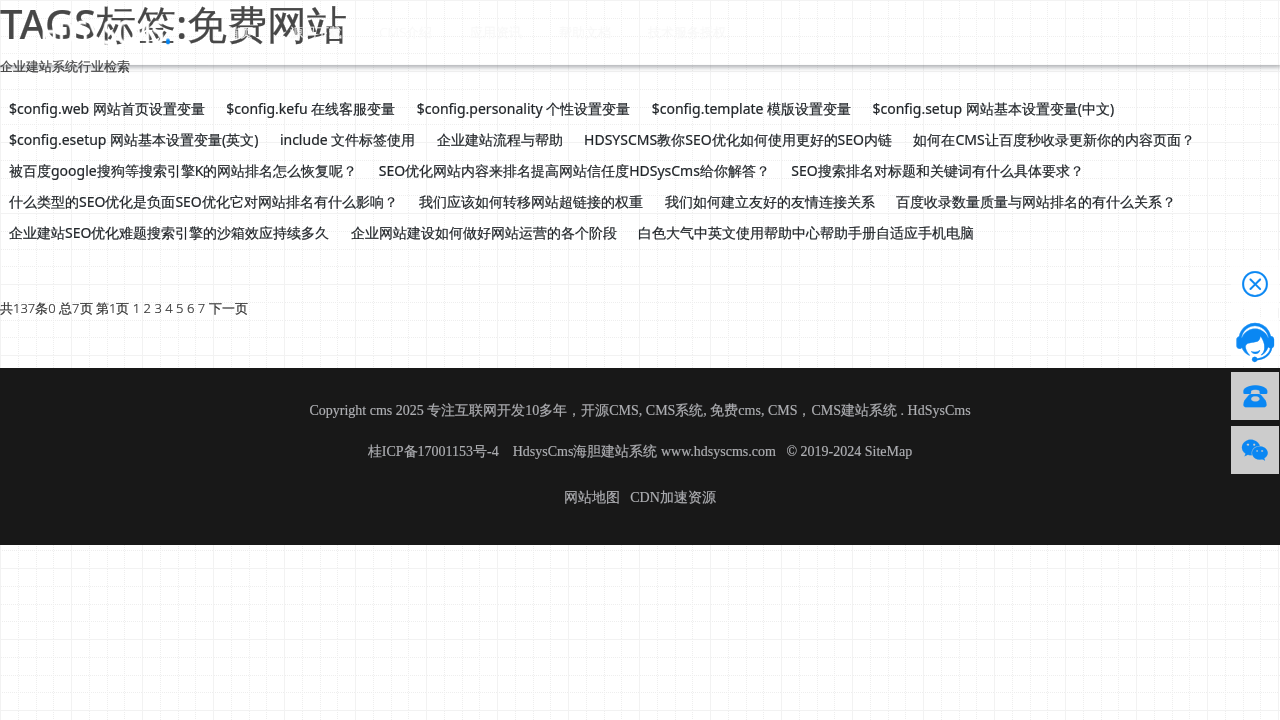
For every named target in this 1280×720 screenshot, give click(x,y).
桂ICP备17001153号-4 (435, 451)
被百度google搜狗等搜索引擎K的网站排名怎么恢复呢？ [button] (183, 170)
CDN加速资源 (673, 497)
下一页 (228, 308)
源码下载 (296, 31)
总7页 (75, 308)
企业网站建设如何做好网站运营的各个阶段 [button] (484, 232)
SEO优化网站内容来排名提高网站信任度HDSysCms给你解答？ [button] (574, 170)
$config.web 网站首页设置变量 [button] (107, 108)
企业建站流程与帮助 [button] (500, 139)
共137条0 (28, 308)
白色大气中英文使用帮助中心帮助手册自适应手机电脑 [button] (806, 232)
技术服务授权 (634, 31)
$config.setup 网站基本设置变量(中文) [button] (994, 108)
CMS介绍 (377, 31)
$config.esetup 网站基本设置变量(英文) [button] (134, 139)
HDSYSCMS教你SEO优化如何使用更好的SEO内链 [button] (738, 139)
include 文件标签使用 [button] (347, 139)
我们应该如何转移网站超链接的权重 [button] (531, 201)
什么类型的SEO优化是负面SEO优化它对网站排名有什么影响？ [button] (203, 201)
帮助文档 (538, 31)
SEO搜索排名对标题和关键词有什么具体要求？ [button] (937, 170)
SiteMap (888, 451)
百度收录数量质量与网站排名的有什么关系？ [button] (1036, 201)
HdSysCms (939, 410)
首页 (232, 31)
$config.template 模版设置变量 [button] (751, 108)
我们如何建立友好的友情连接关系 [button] (770, 201)
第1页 (112, 308)
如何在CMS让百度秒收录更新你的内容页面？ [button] (1053, 139)
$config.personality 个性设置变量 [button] (524, 108)
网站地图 (592, 497)
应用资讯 (458, 31)
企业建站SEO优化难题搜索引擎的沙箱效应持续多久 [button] (169, 232)
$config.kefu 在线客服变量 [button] (310, 108)
